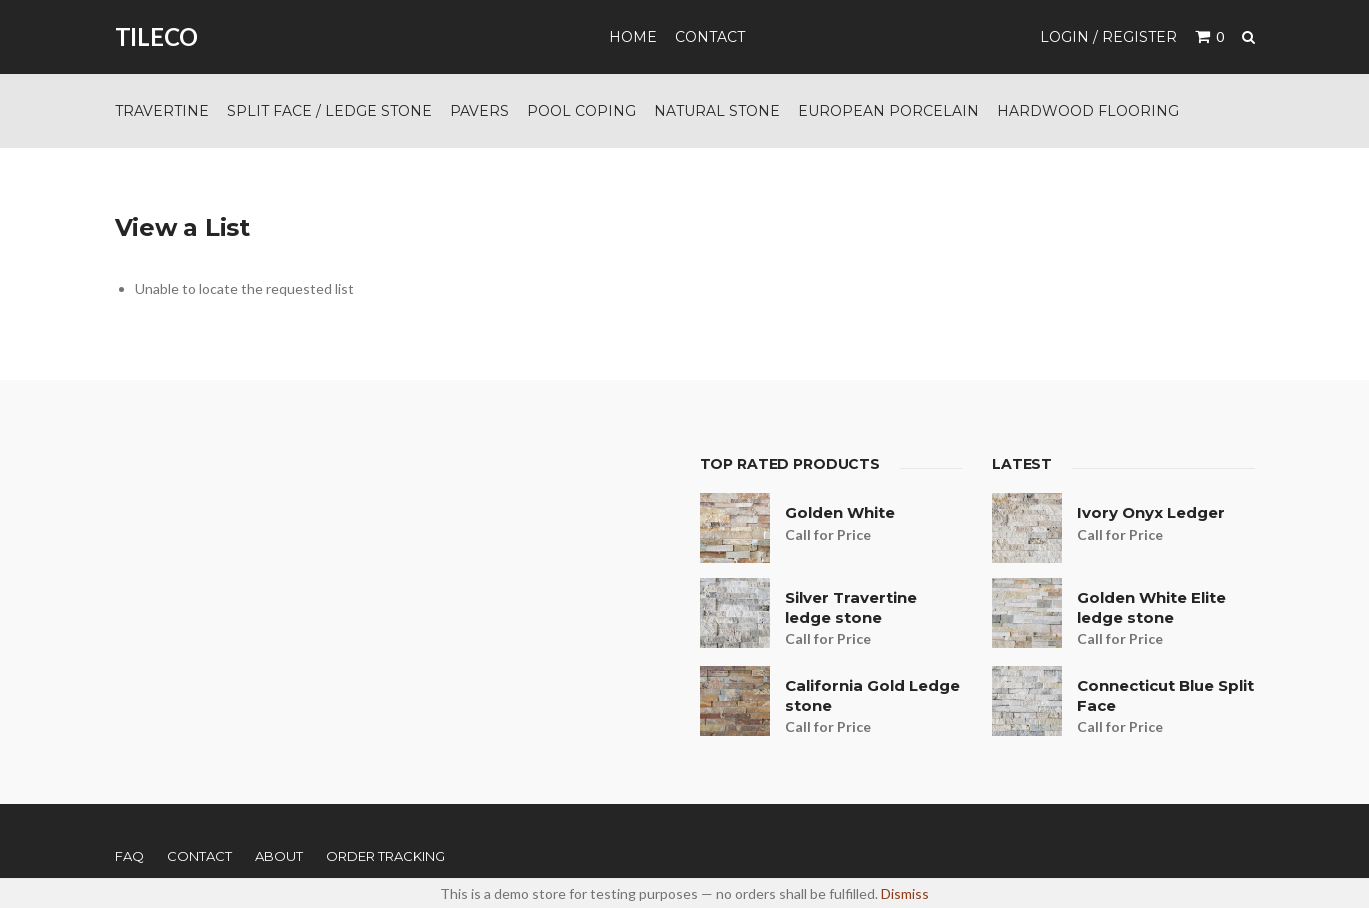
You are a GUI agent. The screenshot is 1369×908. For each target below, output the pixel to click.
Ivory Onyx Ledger (1151, 512)
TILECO (157, 36)
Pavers (479, 111)
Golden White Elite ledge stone (1151, 607)
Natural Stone (717, 111)
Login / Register (1108, 37)
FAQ (129, 856)
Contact (710, 37)
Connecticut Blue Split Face (1165, 695)
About (279, 856)
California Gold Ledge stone (872, 695)
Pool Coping (581, 111)
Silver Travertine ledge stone (851, 607)
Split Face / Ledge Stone (329, 111)
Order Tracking (385, 856)
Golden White (840, 512)
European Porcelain (888, 111)
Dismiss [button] (905, 893)
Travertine (162, 111)
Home (633, 37)
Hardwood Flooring (1088, 111)
